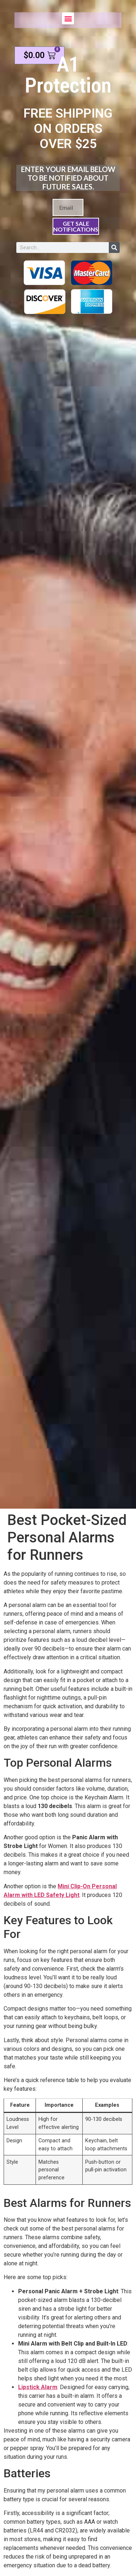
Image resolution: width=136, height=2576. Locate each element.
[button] (68, 18)
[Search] (114, 247)
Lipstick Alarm (37, 2387)
